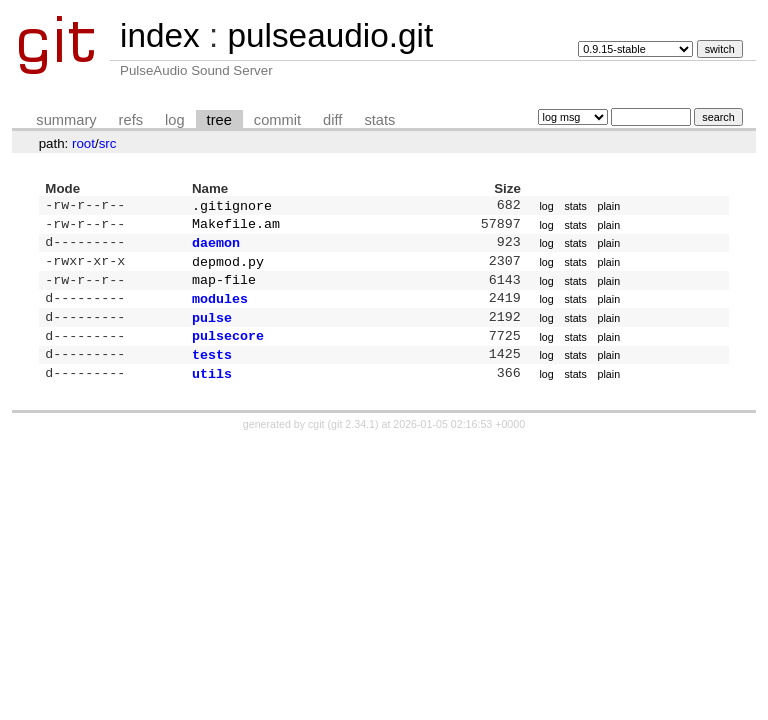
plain (609, 207)
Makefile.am (236, 227)
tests (212, 372)
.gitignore (232, 207)
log (175, 120)
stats (379, 120)
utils (212, 393)
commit (277, 120)
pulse (212, 331)
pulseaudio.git (330, 35)
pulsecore (228, 351)
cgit (318, 444)
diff (332, 120)
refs (131, 120)
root (83, 143)
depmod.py (228, 269)
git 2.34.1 (353, 444)
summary (66, 120)
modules (220, 310)
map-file (224, 289)
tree (219, 120)
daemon (216, 248)
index (160, 35)
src (108, 143)
